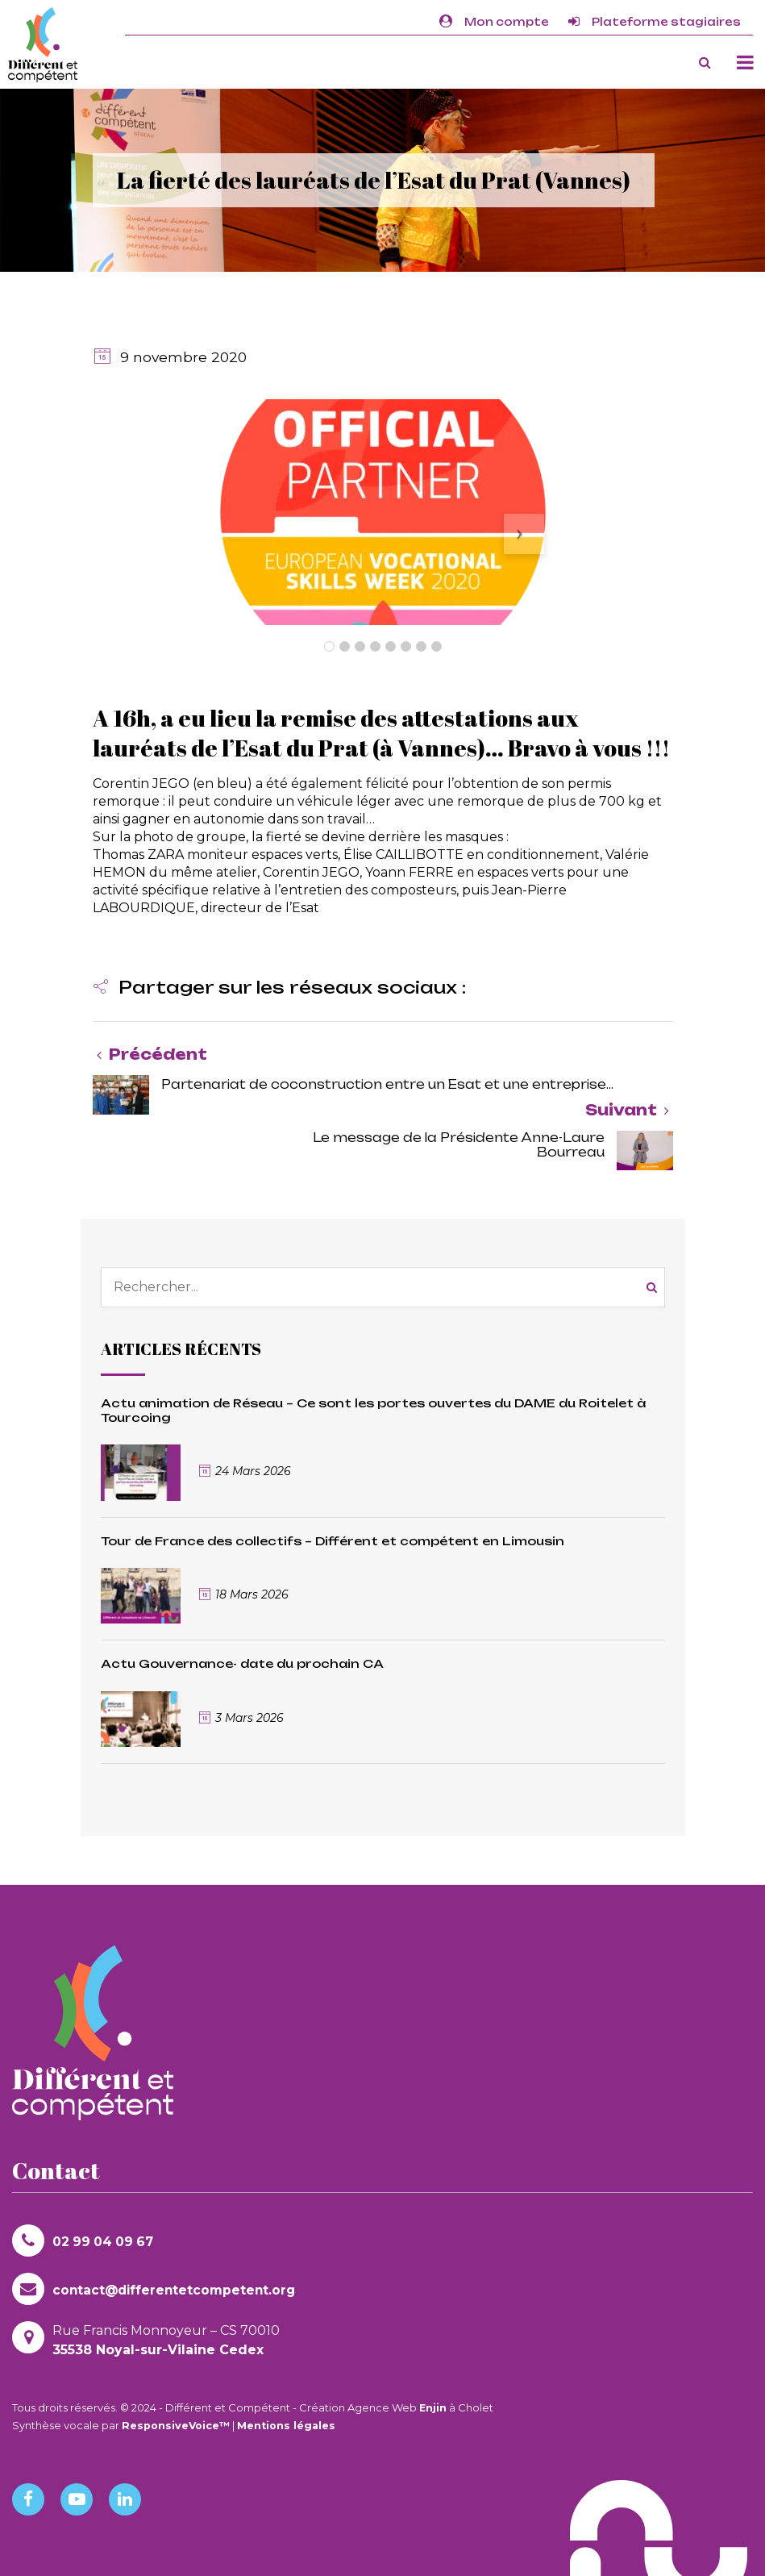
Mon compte (494, 21)
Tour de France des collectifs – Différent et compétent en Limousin (332, 1541)
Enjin (433, 2407)
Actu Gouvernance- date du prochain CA (242, 1663)
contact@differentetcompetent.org (156, 2289)
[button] (279, 989)
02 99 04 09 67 (84, 2240)
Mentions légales (291, 2425)
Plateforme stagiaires (654, 21)
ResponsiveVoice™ (178, 2425)
